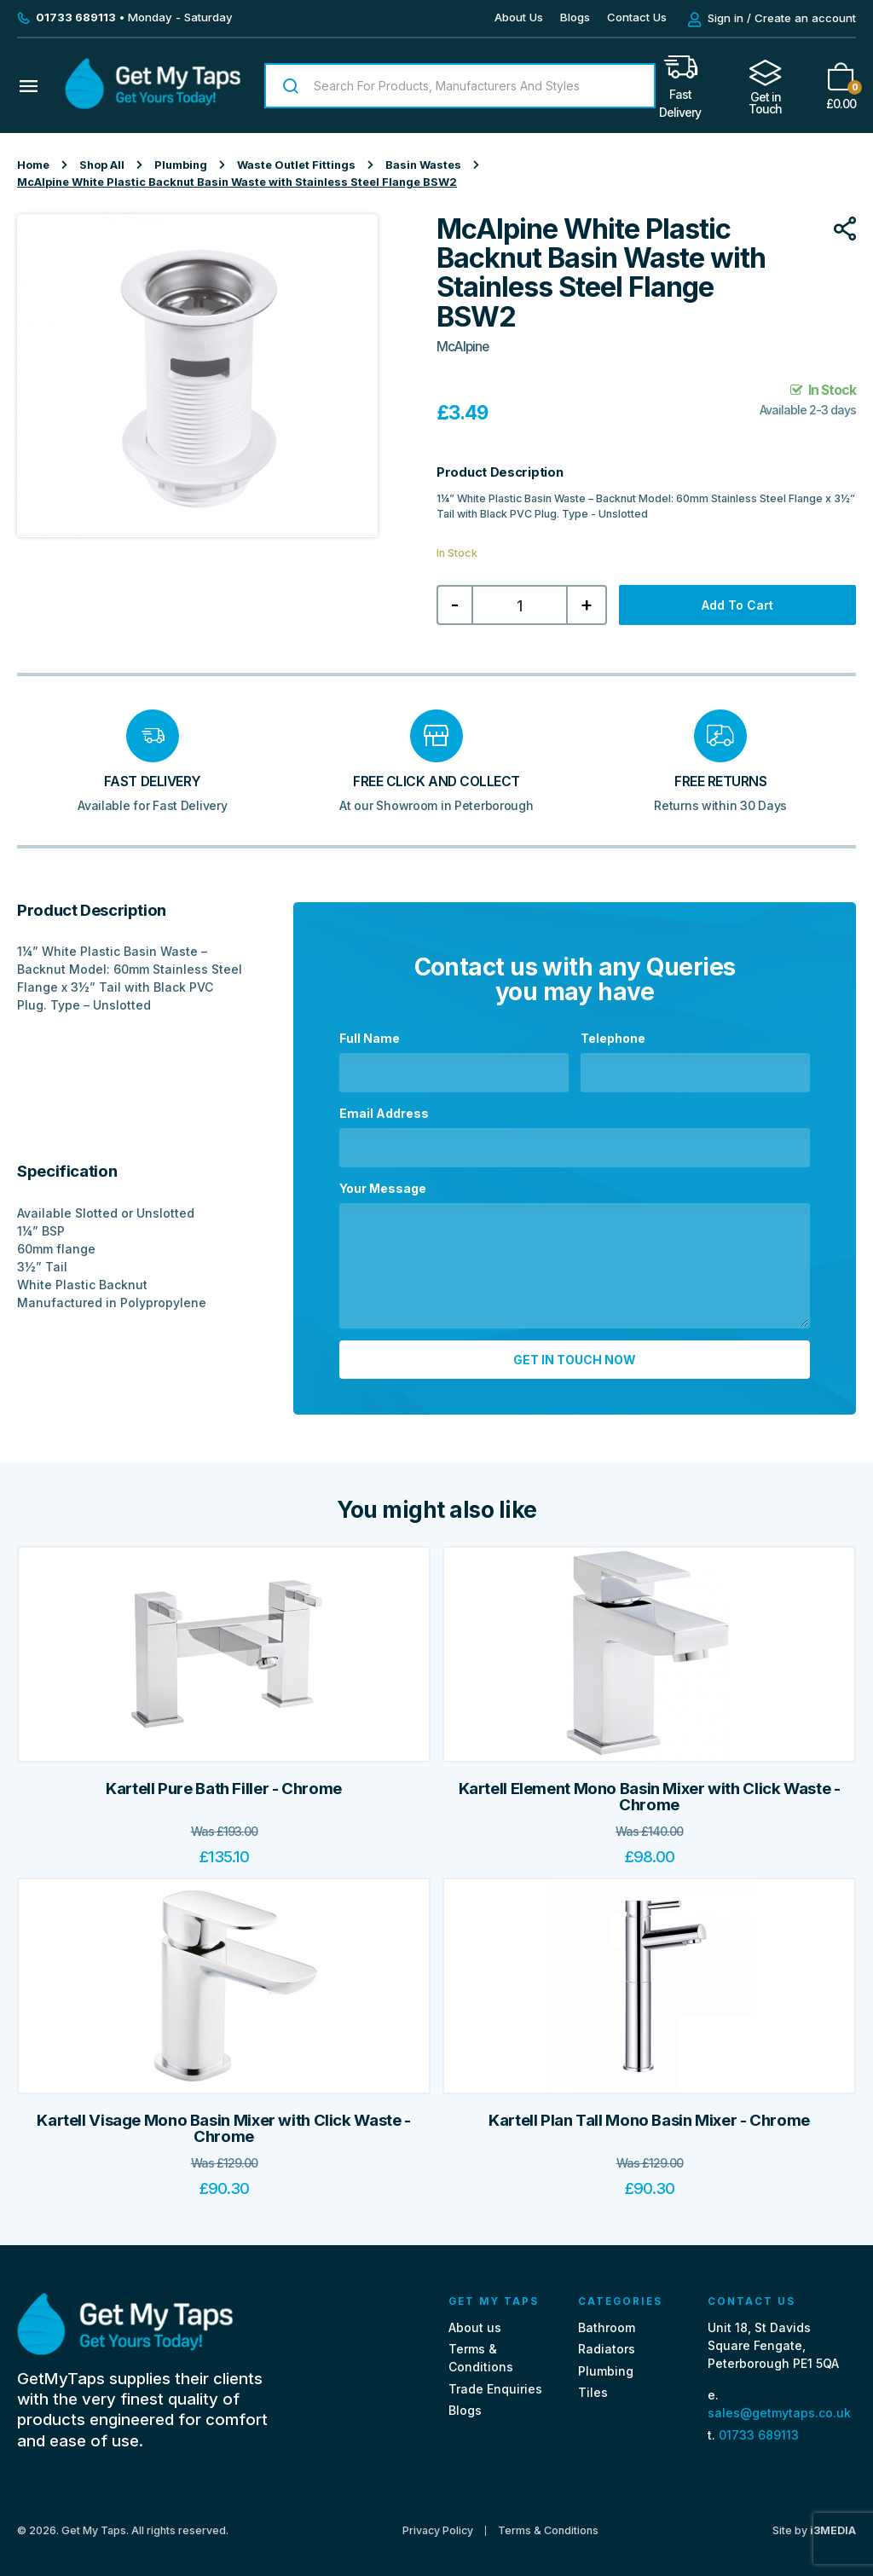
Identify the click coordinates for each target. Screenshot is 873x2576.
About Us (518, 17)
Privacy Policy (437, 2520)
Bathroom (606, 2317)
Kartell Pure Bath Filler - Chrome (224, 1778)
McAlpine (462, 347)
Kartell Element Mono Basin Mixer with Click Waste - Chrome (650, 1786)
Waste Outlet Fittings (296, 165)
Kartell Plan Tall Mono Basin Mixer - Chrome (649, 2110)
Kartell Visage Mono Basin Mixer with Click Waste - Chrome (223, 2118)
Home (33, 165)
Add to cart (737, 605)
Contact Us (637, 17)
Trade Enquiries (495, 2378)
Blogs (575, 17)
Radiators (606, 2338)
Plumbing (180, 165)
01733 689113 (759, 2424)
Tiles (593, 2382)
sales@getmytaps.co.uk (779, 2402)
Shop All (101, 165)
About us (474, 2317)
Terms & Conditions (548, 2520)
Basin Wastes (423, 165)
